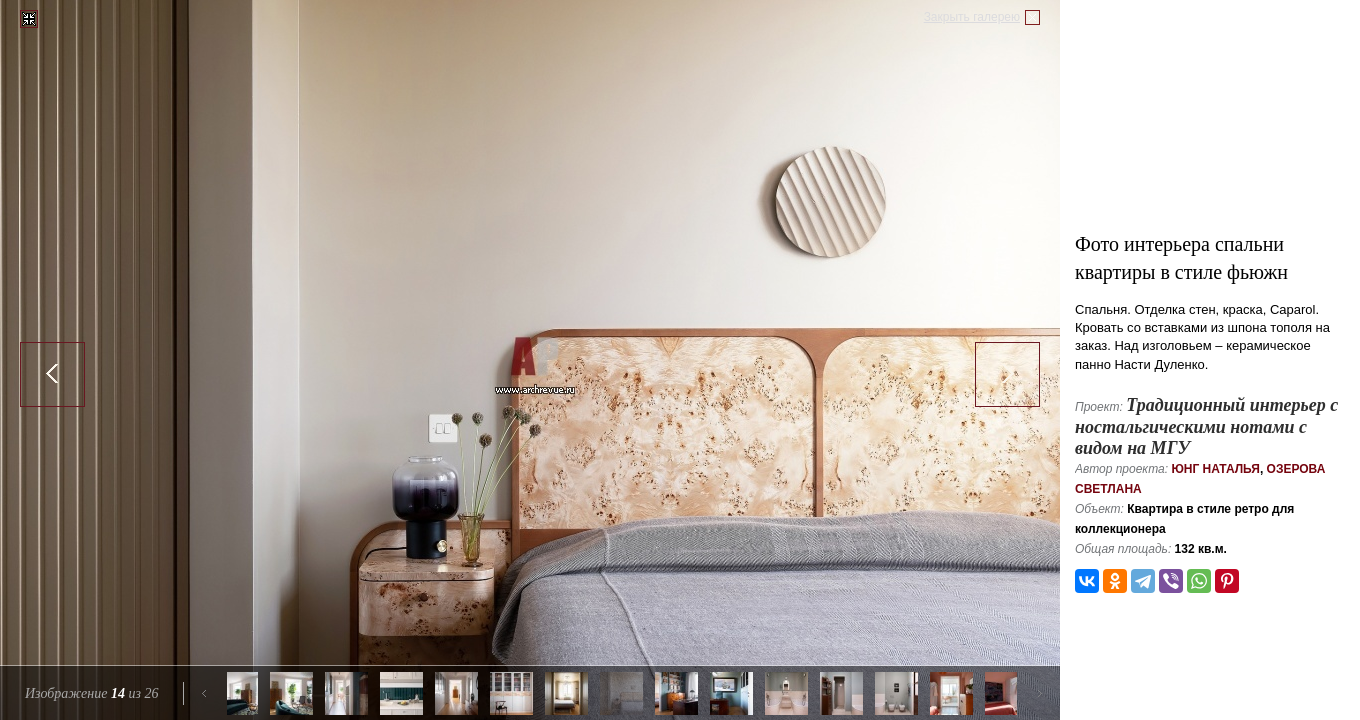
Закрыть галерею (972, 17)
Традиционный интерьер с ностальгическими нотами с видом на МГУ (1206, 426)
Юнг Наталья (1215, 469)
